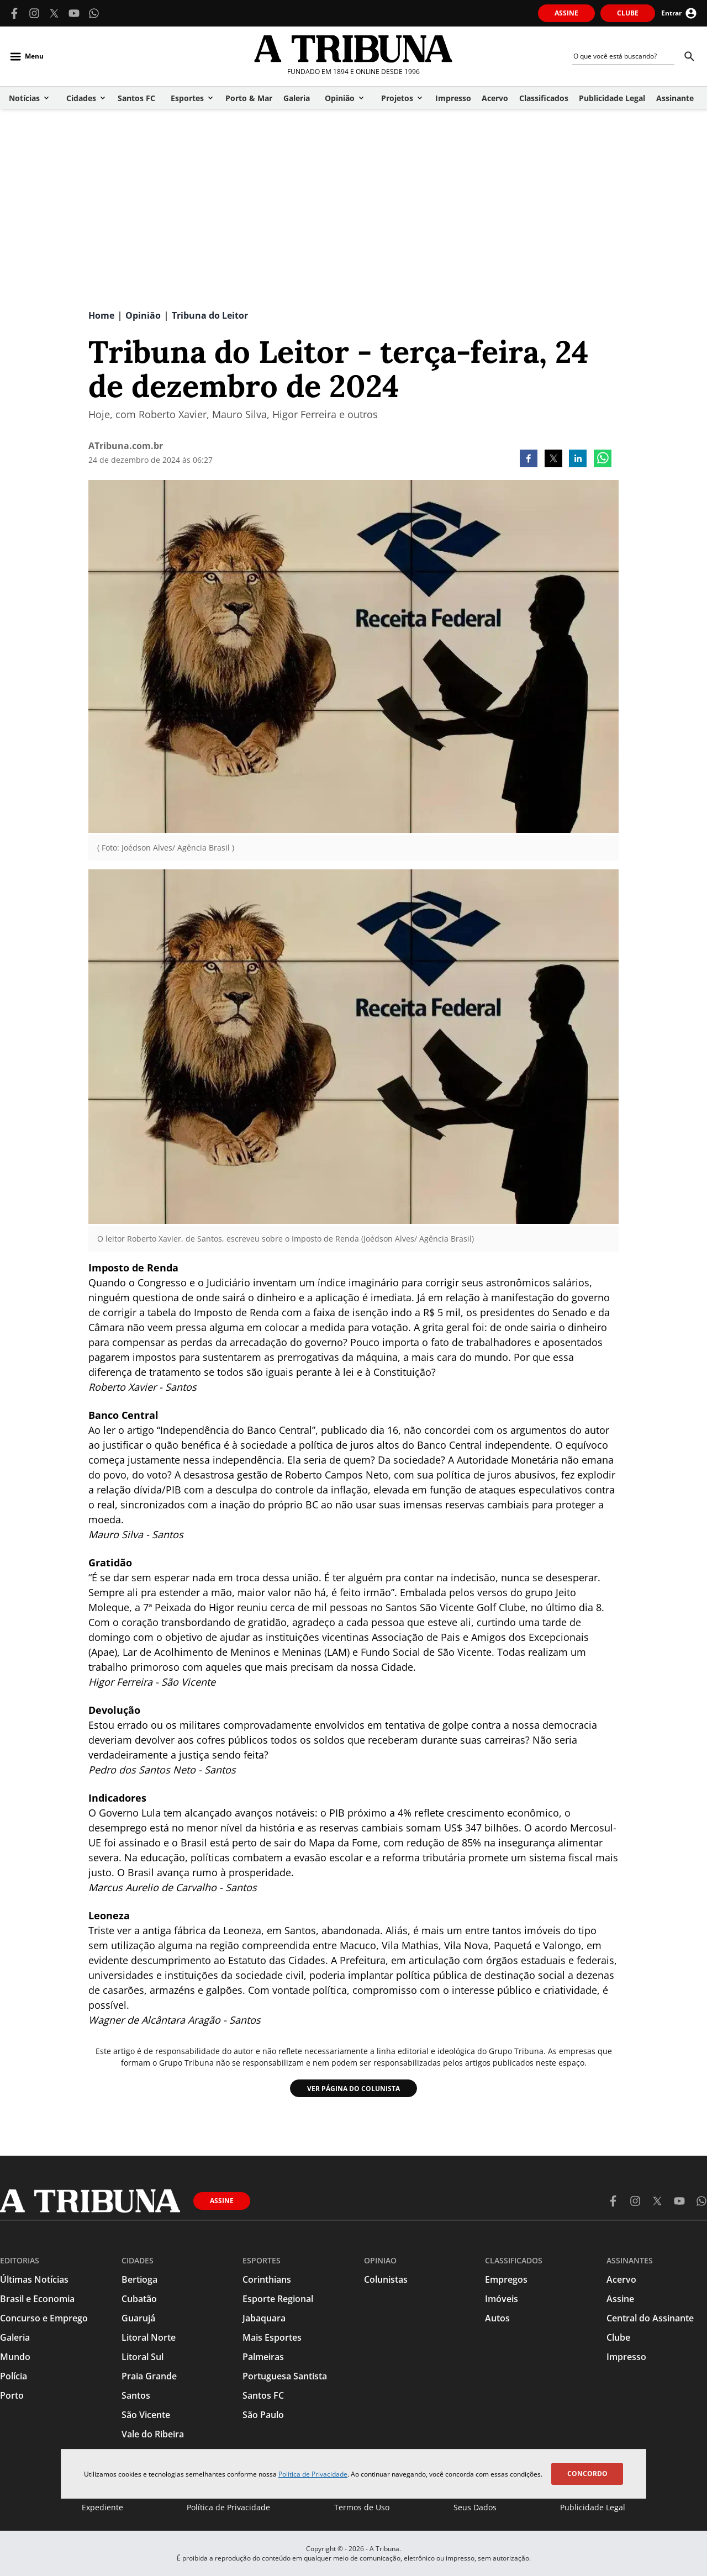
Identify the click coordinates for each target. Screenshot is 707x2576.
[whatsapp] (602, 459)
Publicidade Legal (592, 2507)
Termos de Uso (361, 2507)
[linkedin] (578, 459)
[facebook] (528, 459)
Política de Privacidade (312, 2474)
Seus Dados (475, 2507)
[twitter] (553, 459)
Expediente (102, 2507)
